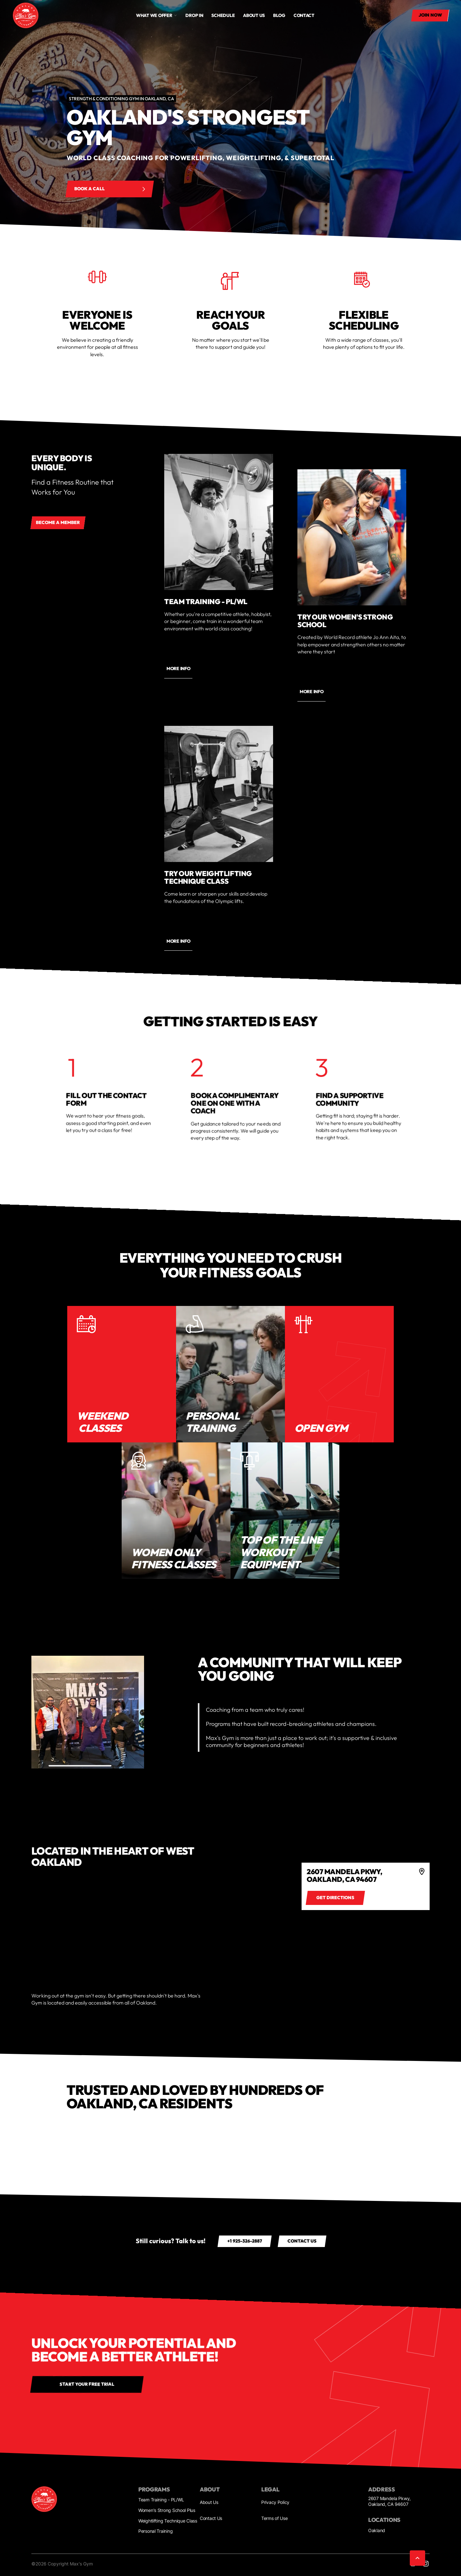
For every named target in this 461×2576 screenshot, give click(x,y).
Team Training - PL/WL (161, 2499)
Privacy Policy (275, 2502)
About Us (209, 2502)
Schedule (223, 15)
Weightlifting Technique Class (167, 2520)
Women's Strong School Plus (166, 2510)
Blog (279, 15)
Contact (304, 15)
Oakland (376, 2530)
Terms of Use (274, 2518)
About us (254, 15)
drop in (194, 15)
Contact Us (211, 2518)
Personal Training (155, 2531)
